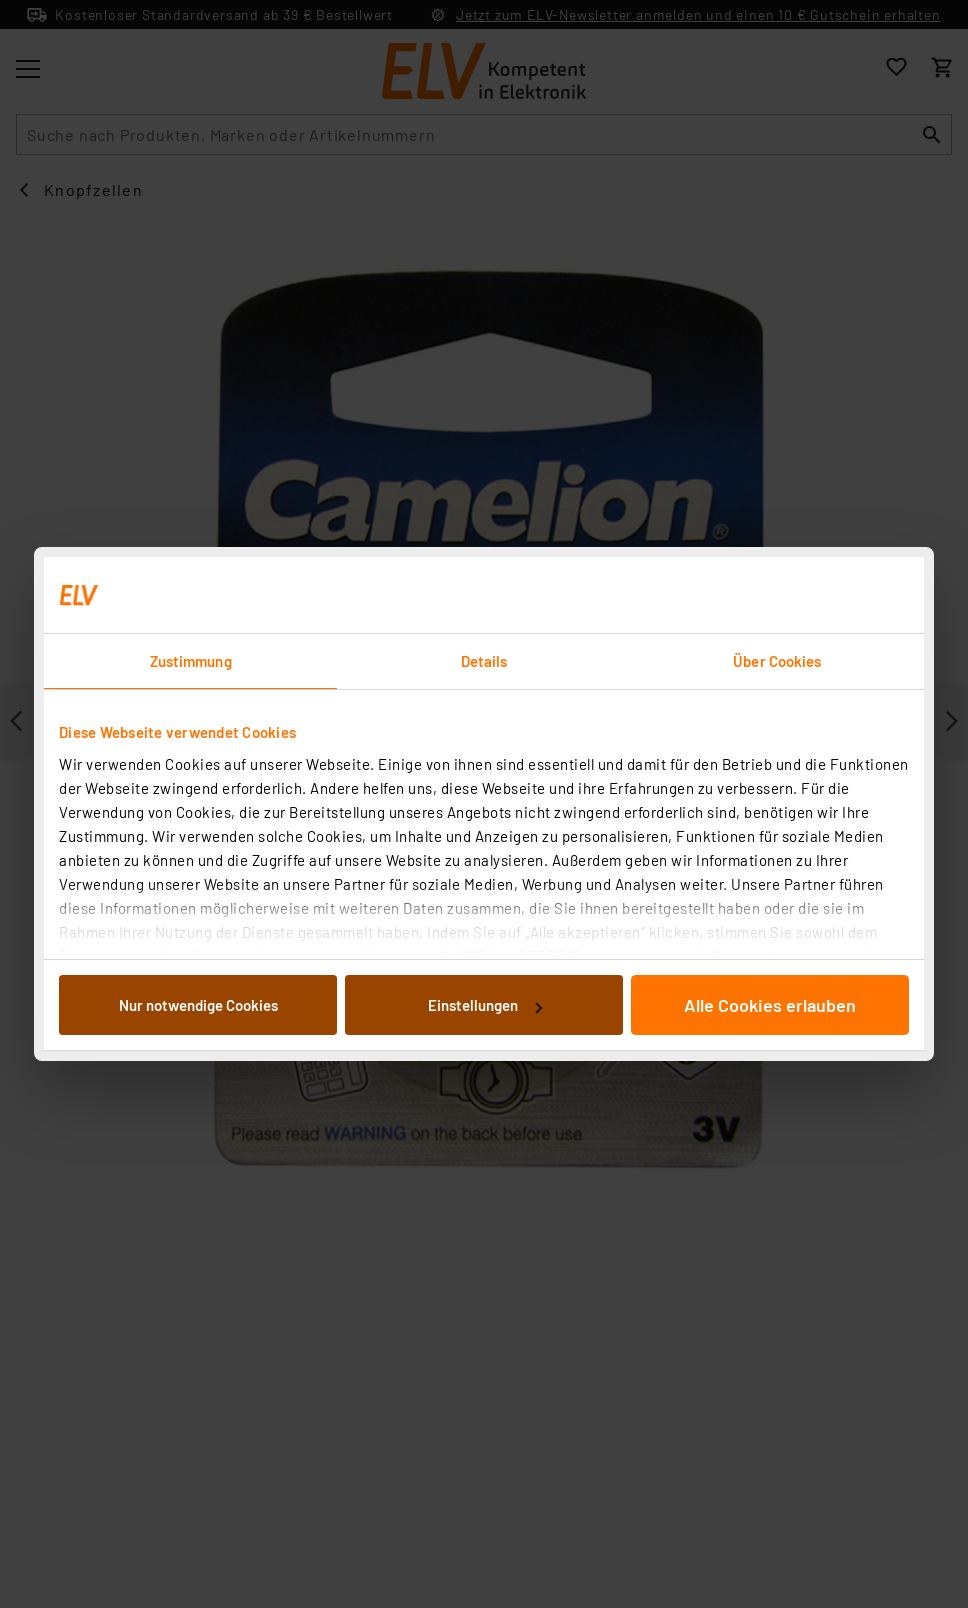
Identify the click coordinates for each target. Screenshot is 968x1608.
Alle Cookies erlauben (770, 1005)
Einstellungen (485, 1005)
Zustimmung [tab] (191, 661)
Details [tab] (484, 661)
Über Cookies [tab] (777, 661)
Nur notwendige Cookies (198, 1005)
